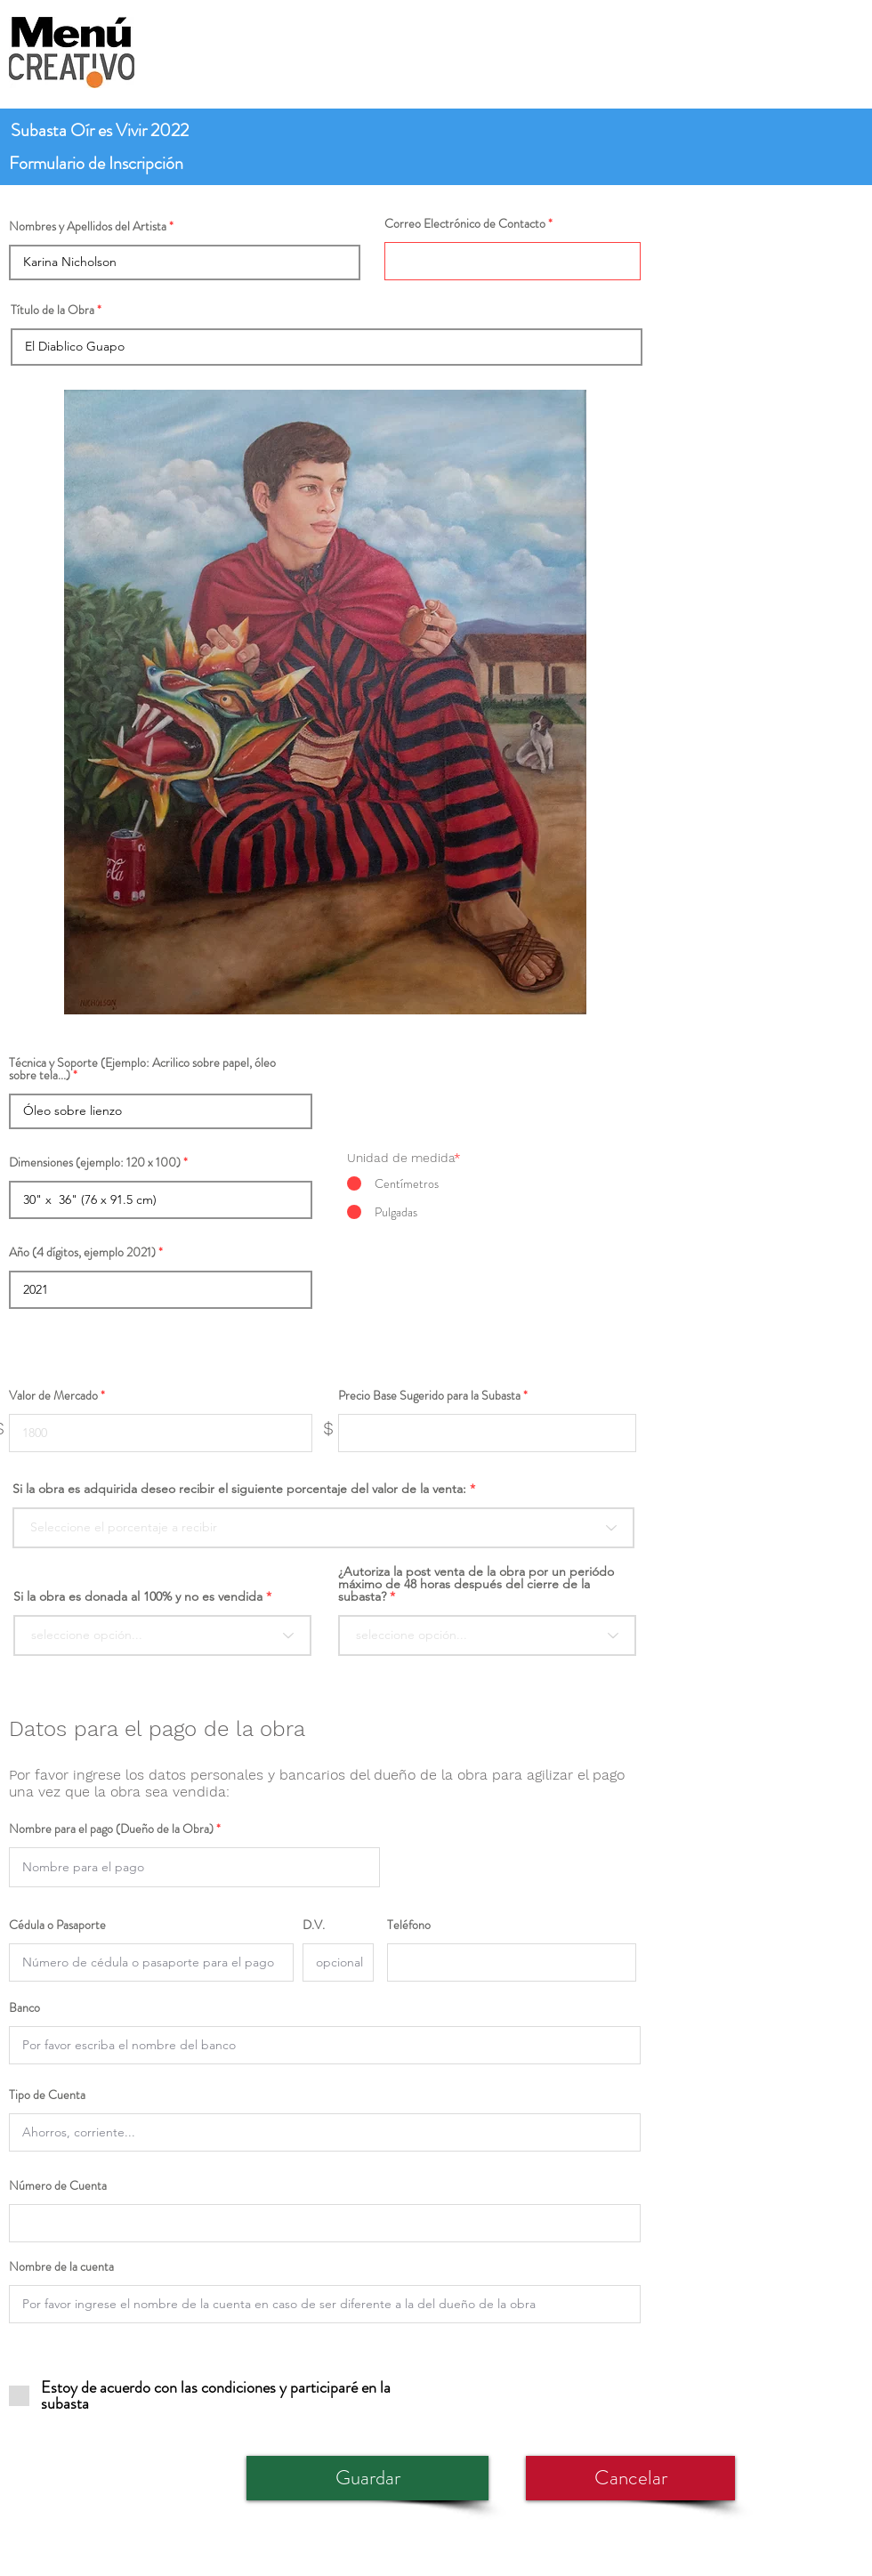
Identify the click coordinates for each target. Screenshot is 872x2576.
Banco (24, 2007)
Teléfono (409, 1924)
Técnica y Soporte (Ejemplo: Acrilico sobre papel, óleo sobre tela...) (142, 1068)
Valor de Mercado (53, 1395)
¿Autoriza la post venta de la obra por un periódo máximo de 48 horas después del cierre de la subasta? (476, 1584)
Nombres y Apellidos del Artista (87, 226)
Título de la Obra (52, 309)
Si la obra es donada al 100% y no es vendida (137, 1596)
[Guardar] (367, 2478)
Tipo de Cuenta (47, 2094)
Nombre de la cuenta (61, 2266)
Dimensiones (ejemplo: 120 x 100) (95, 1162)
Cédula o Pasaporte (57, 1924)
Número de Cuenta (58, 2185)
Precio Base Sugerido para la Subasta (429, 1395)
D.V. (314, 1924)
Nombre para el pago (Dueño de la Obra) (111, 1828)
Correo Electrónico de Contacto (464, 223)
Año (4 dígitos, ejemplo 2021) (82, 1252)
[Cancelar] (630, 2478)
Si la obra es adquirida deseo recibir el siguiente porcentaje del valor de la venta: (239, 1488)
